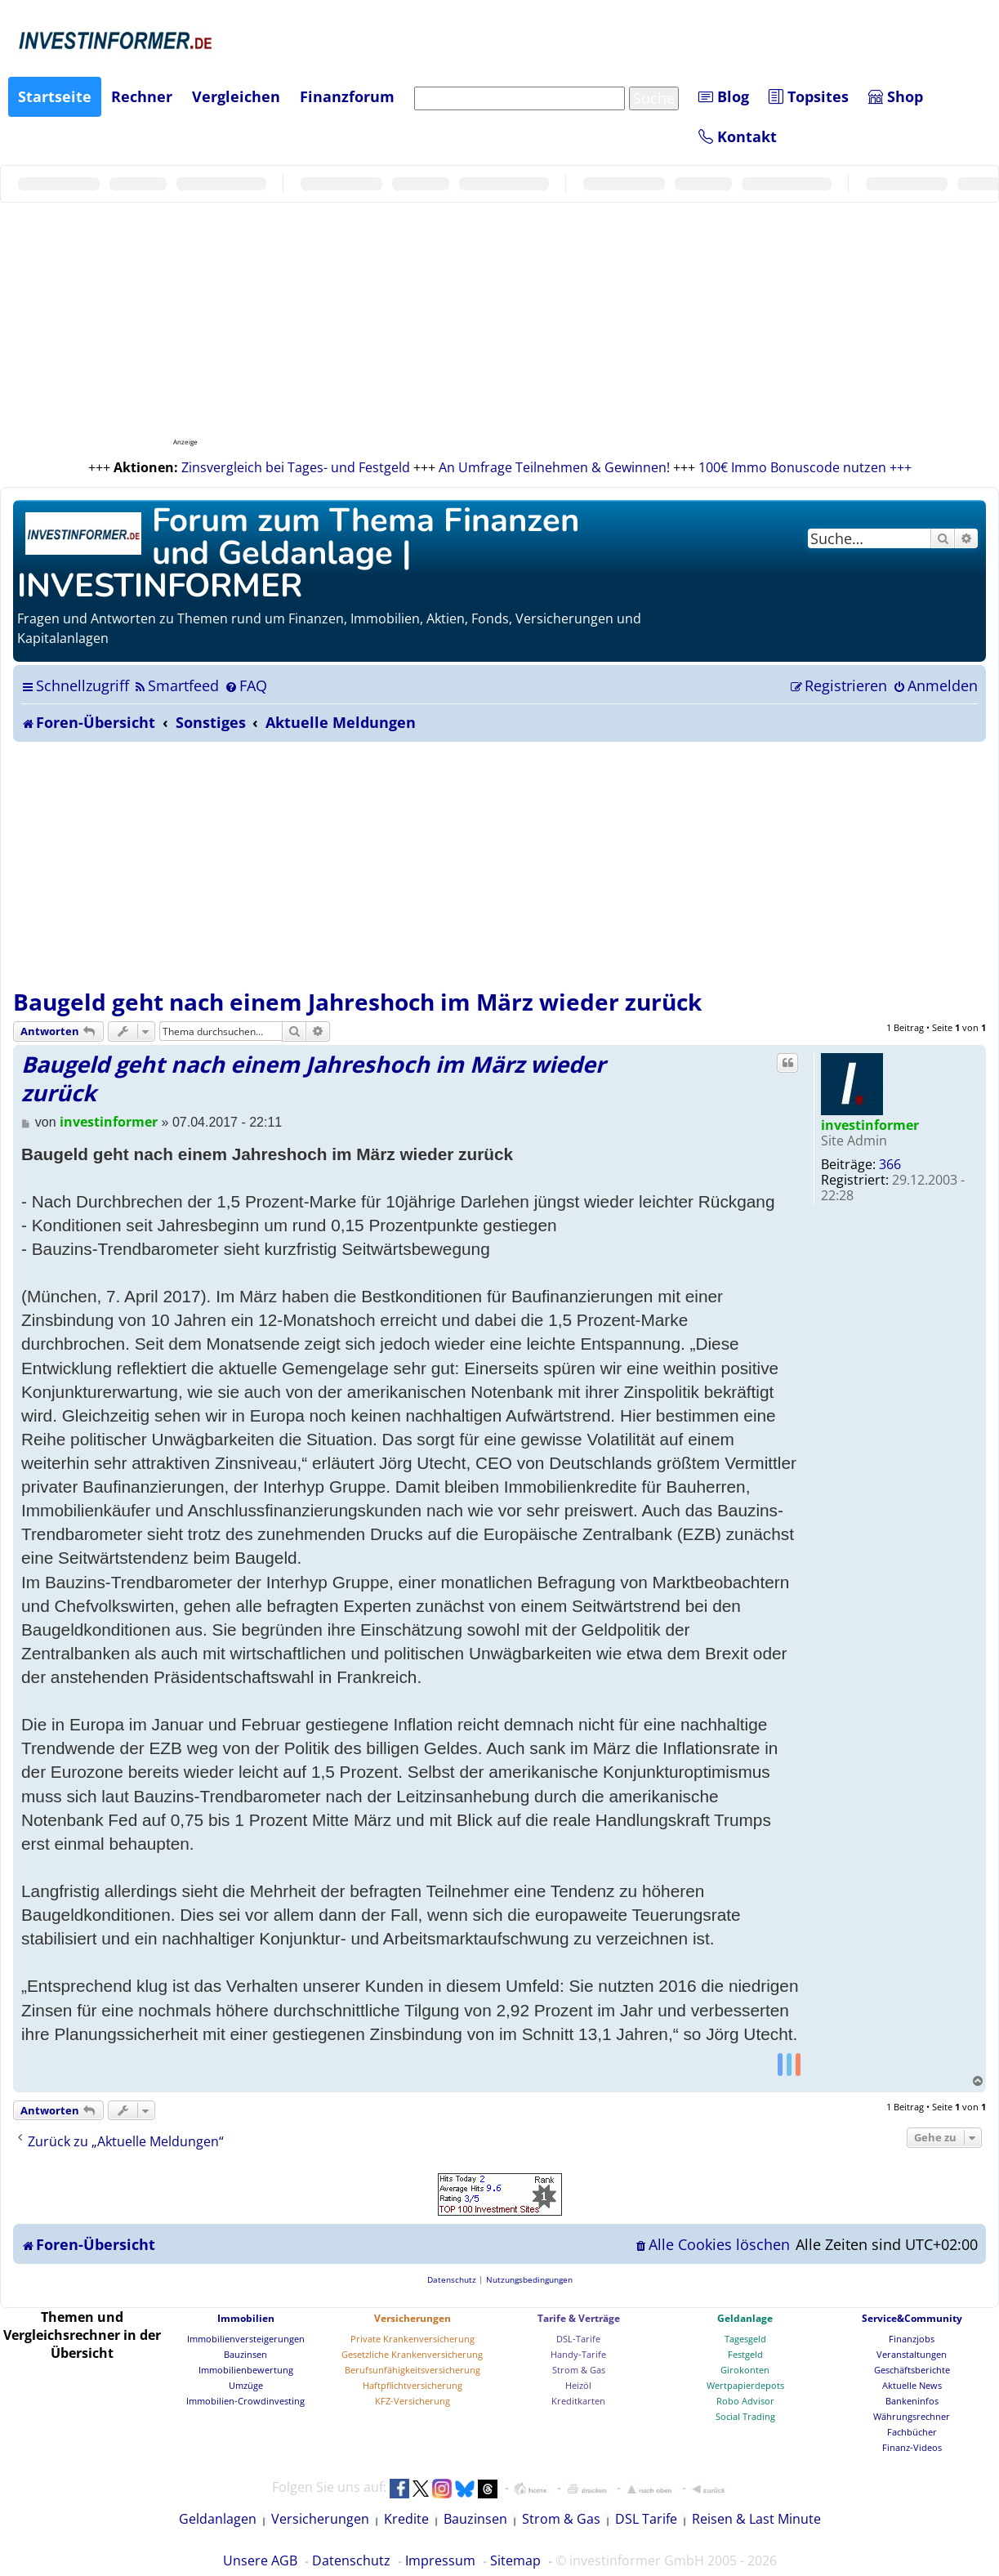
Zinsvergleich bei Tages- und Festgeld (295, 467)
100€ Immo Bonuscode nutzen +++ (805, 467)
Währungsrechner (911, 2416)
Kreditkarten (578, 2401)
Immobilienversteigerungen (246, 2339)
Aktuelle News (912, 2385)
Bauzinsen (245, 2354)
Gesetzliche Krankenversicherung (412, 2354)
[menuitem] (176, 685)
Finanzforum (347, 96)
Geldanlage (745, 2318)
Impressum (440, 2560)
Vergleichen (236, 96)
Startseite (54, 96)
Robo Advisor (745, 2401)
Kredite (406, 2519)
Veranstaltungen (911, 2354)
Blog (723, 96)
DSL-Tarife (578, 2339)
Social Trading (745, 2416)
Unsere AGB (260, 2560)
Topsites (809, 96)
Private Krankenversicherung (412, 2339)
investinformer (870, 1125)
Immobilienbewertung (245, 2370)
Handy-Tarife (578, 2354)
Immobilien (245, 2318)
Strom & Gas (578, 2370)
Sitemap (515, 2560)
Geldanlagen (217, 2519)
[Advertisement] (499, 864)
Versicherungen (412, 2318)
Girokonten (744, 2370)
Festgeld (745, 2354)
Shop (895, 96)
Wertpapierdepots (745, 2385)
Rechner (141, 96)
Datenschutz (351, 2560)
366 (890, 1164)
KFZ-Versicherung (412, 2401)
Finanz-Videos (912, 2447)
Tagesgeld (745, 2339)
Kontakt (737, 136)
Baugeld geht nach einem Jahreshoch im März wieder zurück (357, 1001)
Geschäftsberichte (912, 2370)
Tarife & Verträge (578, 2318)
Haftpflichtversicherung (412, 2385)
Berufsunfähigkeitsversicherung (412, 2370)
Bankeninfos (912, 2401)
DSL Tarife (646, 2519)
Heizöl (578, 2385)
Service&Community (912, 2318)
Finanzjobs (911, 2339)
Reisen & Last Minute (756, 2519)
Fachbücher (912, 2432)
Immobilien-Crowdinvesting (245, 2401)
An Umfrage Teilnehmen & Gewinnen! (554, 467)
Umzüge (246, 2385)
